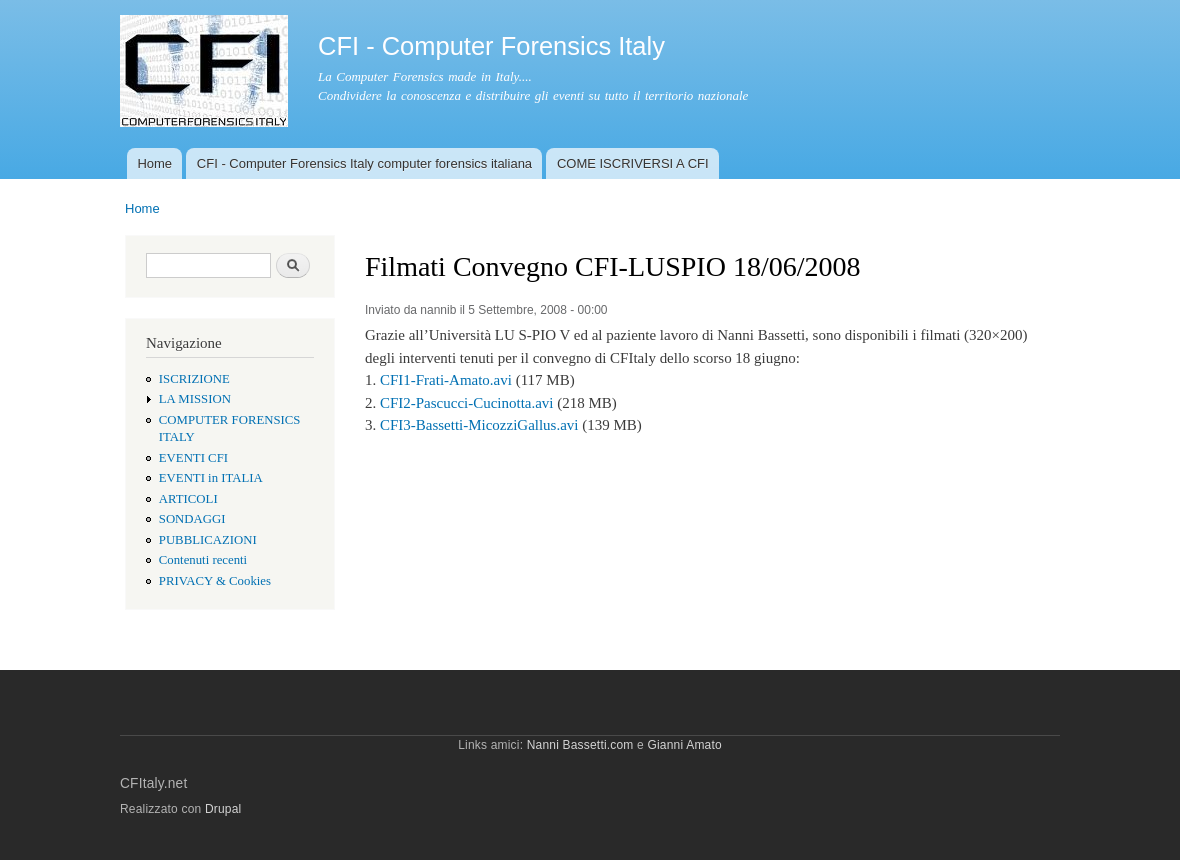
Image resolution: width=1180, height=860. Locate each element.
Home (154, 163)
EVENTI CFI (193, 458)
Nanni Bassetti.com (580, 745)
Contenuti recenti (203, 560)
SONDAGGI (192, 519)
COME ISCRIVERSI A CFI (633, 163)
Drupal (223, 809)
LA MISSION (195, 399)
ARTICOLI (188, 499)
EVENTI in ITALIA (211, 478)
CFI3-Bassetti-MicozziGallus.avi (479, 425)
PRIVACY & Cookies (215, 581)
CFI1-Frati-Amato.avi (446, 380)
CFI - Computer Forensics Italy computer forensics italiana (364, 163)
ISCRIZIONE (194, 379)
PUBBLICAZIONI (208, 540)
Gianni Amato (684, 745)
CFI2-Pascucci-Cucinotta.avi (467, 403)
